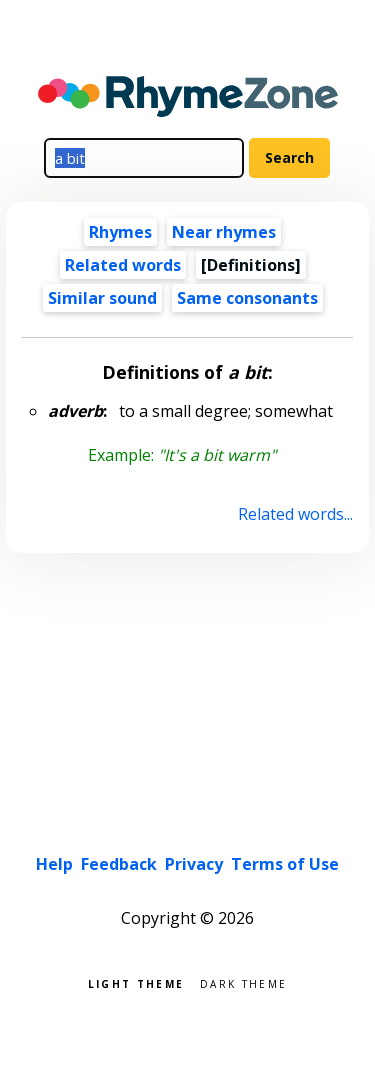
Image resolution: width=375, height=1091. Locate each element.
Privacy (194, 864)
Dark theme (243, 982)
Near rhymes (224, 232)
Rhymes (120, 232)
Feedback (119, 864)
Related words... (295, 514)
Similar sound (102, 298)
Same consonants (247, 298)
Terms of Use (285, 864)
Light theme (136, 982)
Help (54, 864)
